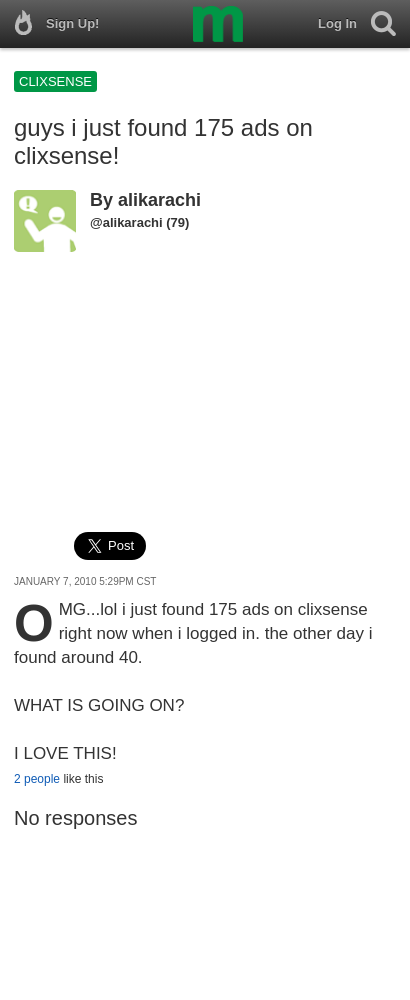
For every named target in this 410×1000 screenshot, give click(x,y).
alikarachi (159, 200)
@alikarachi (126, 222)
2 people (37, 779)
